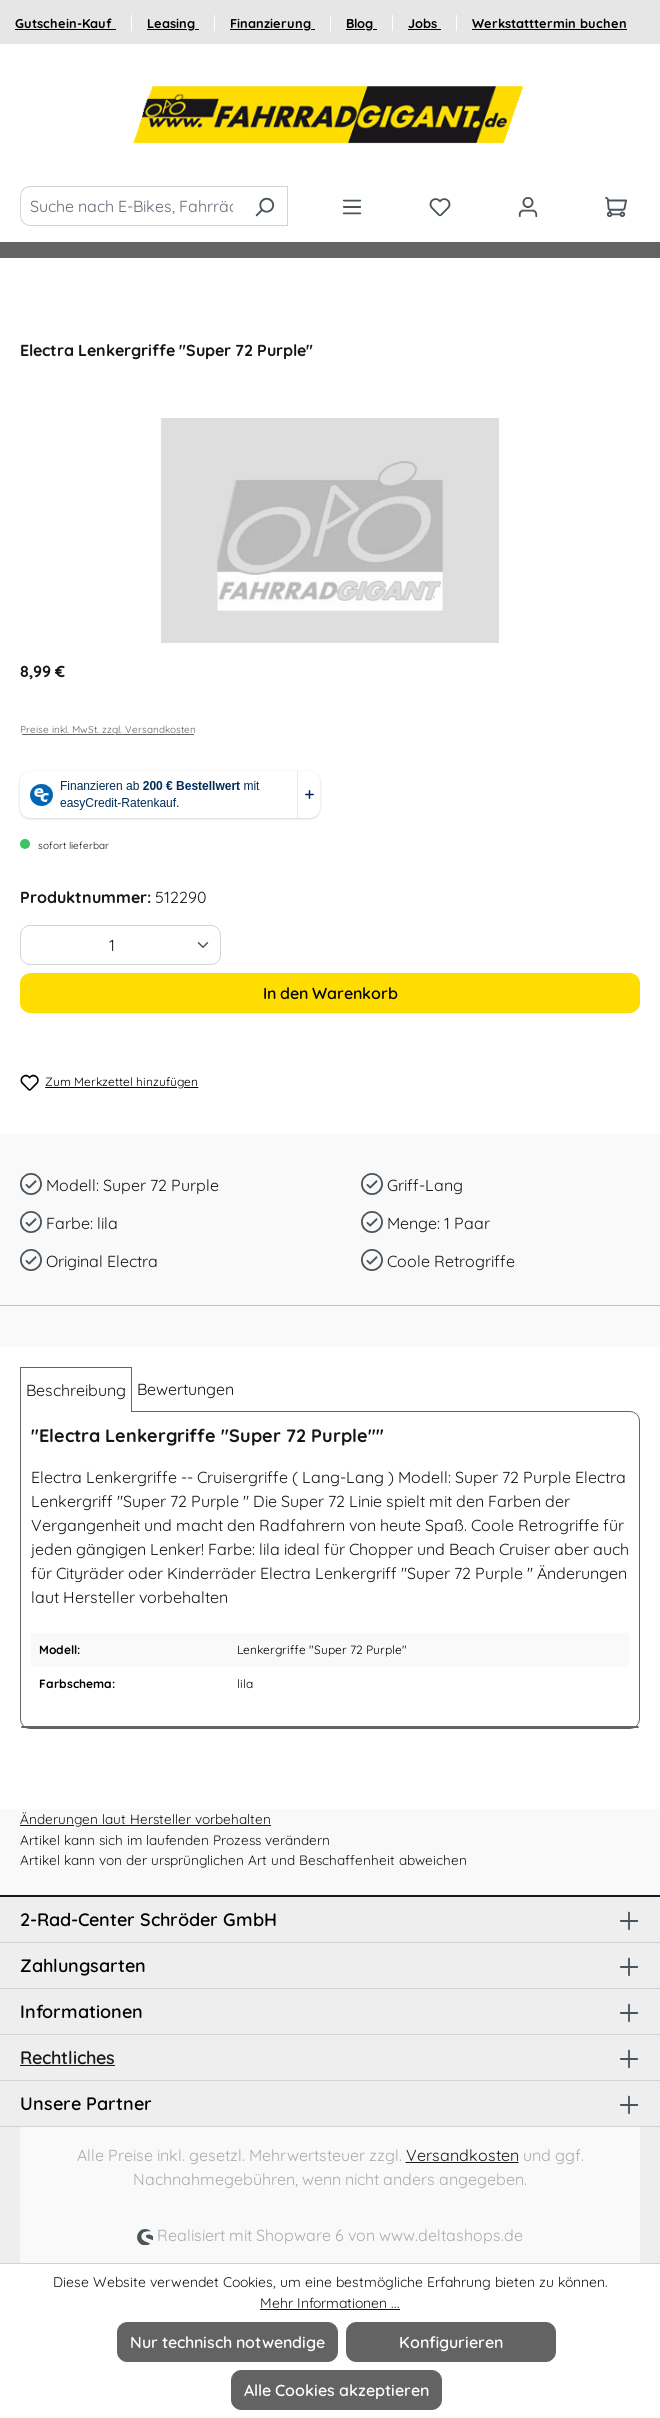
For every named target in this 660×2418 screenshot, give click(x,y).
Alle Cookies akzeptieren (336, 2390)
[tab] (76, 1390)
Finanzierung (272, 23)
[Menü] (352, 206)
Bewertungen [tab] (185, 1389)
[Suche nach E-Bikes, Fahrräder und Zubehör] (131, 206)
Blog (361, 23)
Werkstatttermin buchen (549, 23)
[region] (330, 530)
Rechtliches (67, 2057)
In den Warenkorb (330, 993)
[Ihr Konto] (528, 206)
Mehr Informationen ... (330, 2303)
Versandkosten (462, 2155)
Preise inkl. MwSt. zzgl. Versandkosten (108, 729)
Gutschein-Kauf (65, 23)
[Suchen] (264, 206)
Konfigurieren (451, 2342)
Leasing (173, 23)
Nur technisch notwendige (227, 2342)
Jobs (424, 23)
